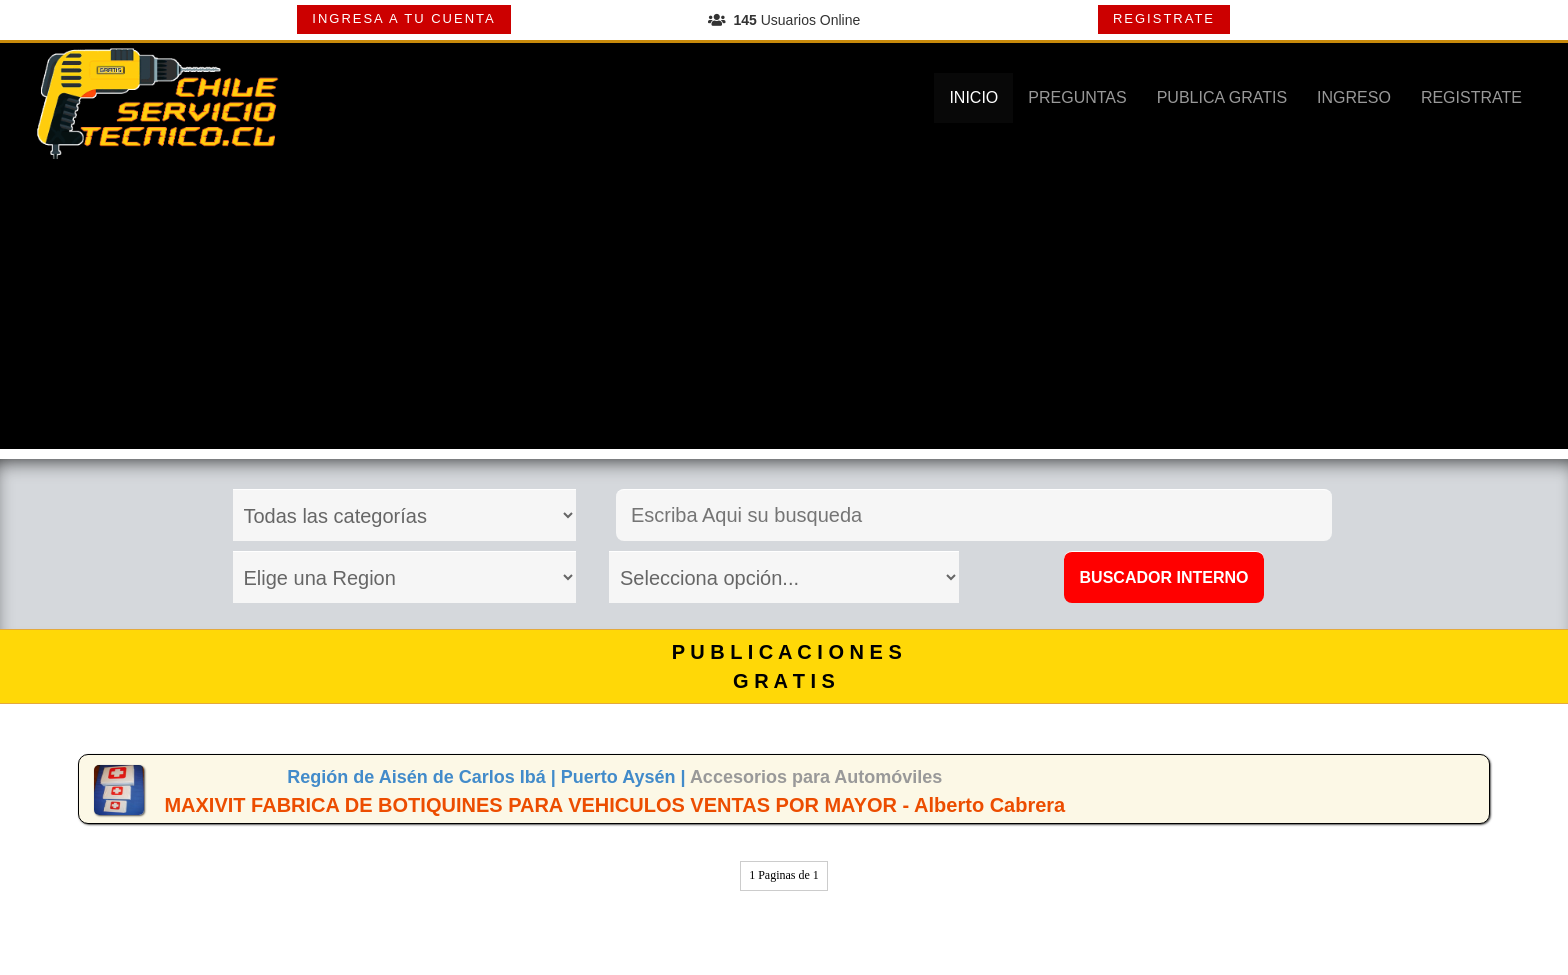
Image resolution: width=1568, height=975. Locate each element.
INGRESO (1354, 97)
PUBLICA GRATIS (1222, 97)
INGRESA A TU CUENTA (403, 18)
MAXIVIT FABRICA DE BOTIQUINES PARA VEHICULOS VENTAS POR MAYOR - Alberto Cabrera (614, 805)
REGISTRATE (1164, 18)
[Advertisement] (784, 309)
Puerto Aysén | (625, 777)
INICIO (973, 97)
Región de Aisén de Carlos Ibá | (423, 777)
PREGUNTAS (1077, 97)
